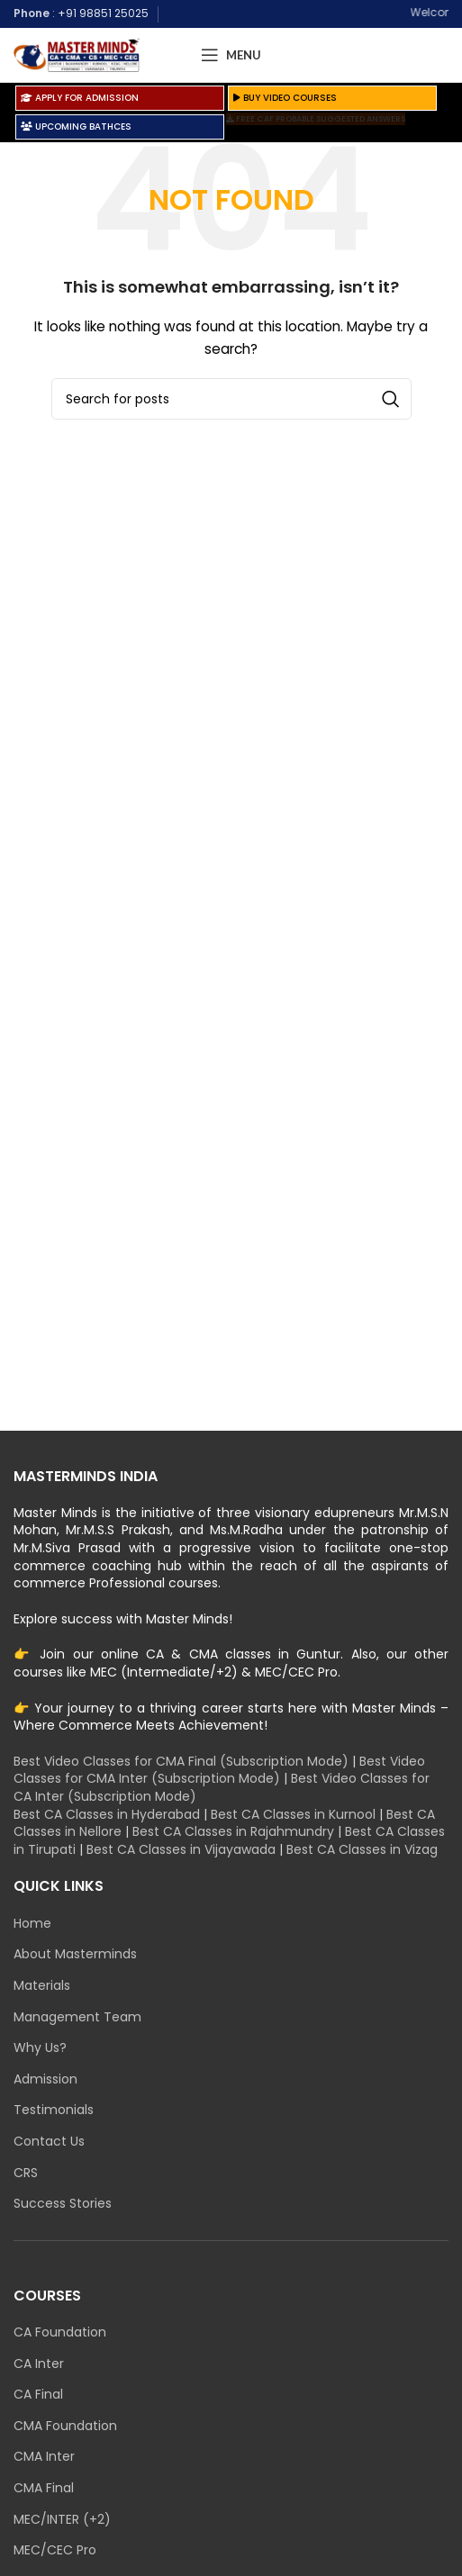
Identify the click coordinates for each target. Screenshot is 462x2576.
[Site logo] (77, 54)
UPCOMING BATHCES (76, 126)
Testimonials (54, 2110)
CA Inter (39, 2364)
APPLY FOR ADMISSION (80, 97)
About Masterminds (75, 1954)
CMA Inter (44, 2456)
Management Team (77, 2017)
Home (32, 1923)
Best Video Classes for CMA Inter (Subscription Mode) (219, 1770)
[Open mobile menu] (231, 55)
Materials (42, 1985)
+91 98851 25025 (103, 13)
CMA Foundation (65, 2426)
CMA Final (44, 2488)
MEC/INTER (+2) (62, 2519)
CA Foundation (60, 2332)
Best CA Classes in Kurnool (293, 1814)
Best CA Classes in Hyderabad (107, 1814)
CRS (26, 2173)
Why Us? (40, 2047)
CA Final (38, 2394)
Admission (45, 2079)
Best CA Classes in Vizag (362, 1849)
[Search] (231, 399)
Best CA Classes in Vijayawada (181, 1849)
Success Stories (63, 2203)
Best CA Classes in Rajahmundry (233, 1831)
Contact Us (49, 2141)
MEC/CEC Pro (55, 2550)
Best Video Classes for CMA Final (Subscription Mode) (181, 1761)
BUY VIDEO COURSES (285, 97)
